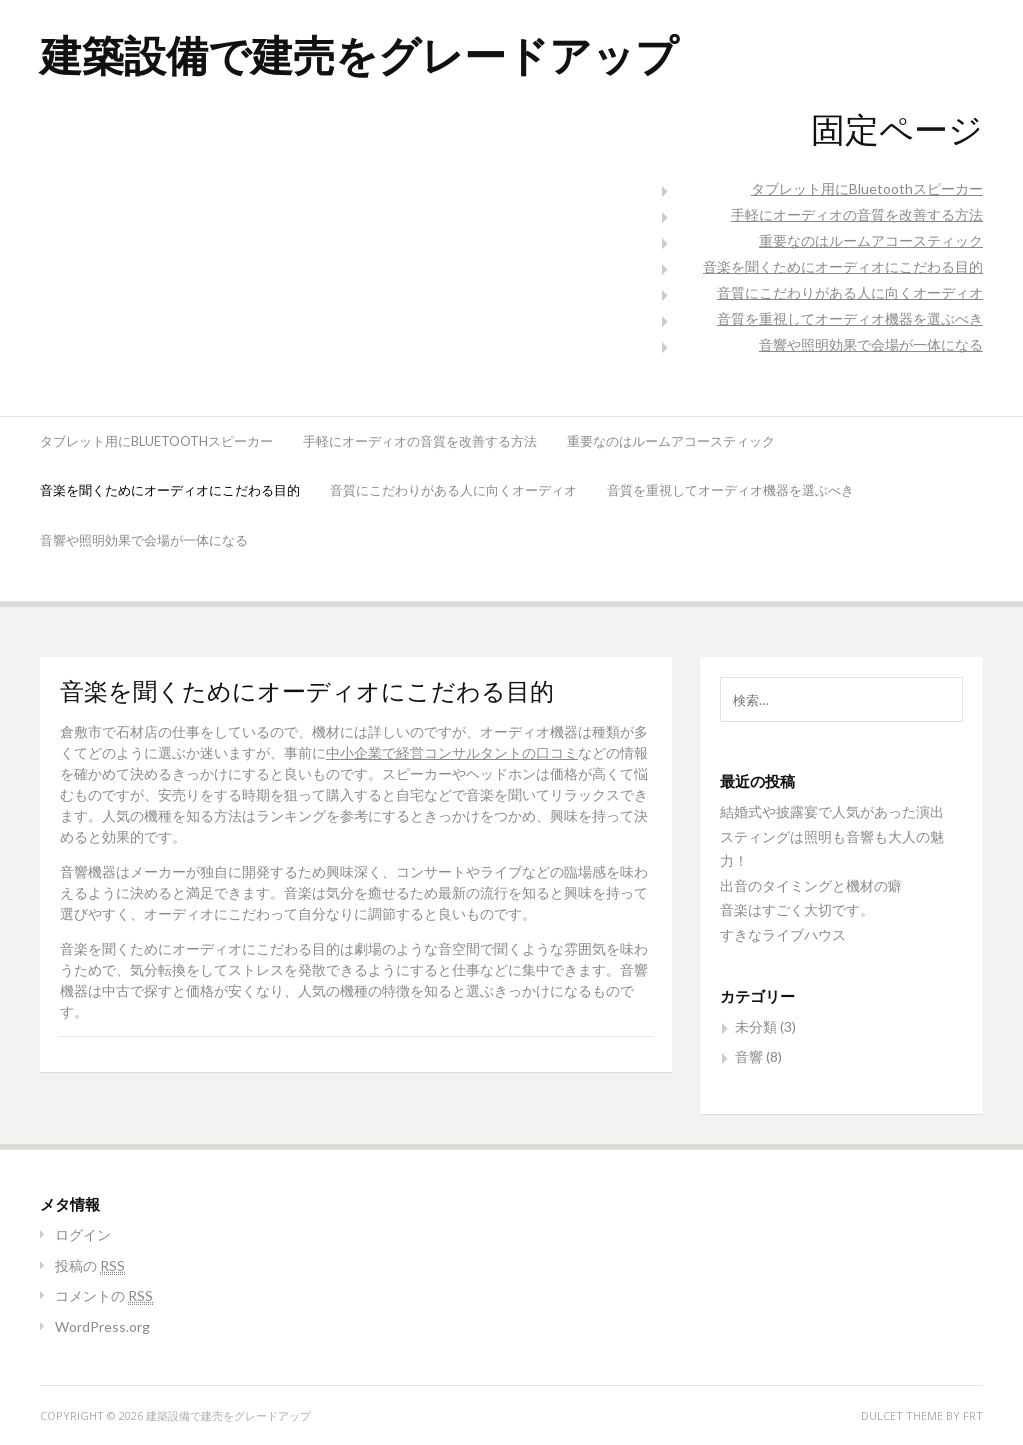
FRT (973, 1415)
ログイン (83, 1234)
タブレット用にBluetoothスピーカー (867, 188)
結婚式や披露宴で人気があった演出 (832, 811)
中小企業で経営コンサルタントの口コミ (452, 752)
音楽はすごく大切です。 (797, 909)
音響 (749, 1056)
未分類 (756, 1026)
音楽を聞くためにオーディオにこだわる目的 (843, 266)
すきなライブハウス (783, 934)
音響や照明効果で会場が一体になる (871, 344)
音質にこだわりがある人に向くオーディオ (850, 292)
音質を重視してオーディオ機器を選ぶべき (850, 318)
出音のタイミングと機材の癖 (811, 885)
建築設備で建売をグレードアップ (359, 54)
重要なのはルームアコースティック (871, 240)
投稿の (90, 1265)
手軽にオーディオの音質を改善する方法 (857, 214)
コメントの (104, 1295)
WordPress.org (102, 1326)
